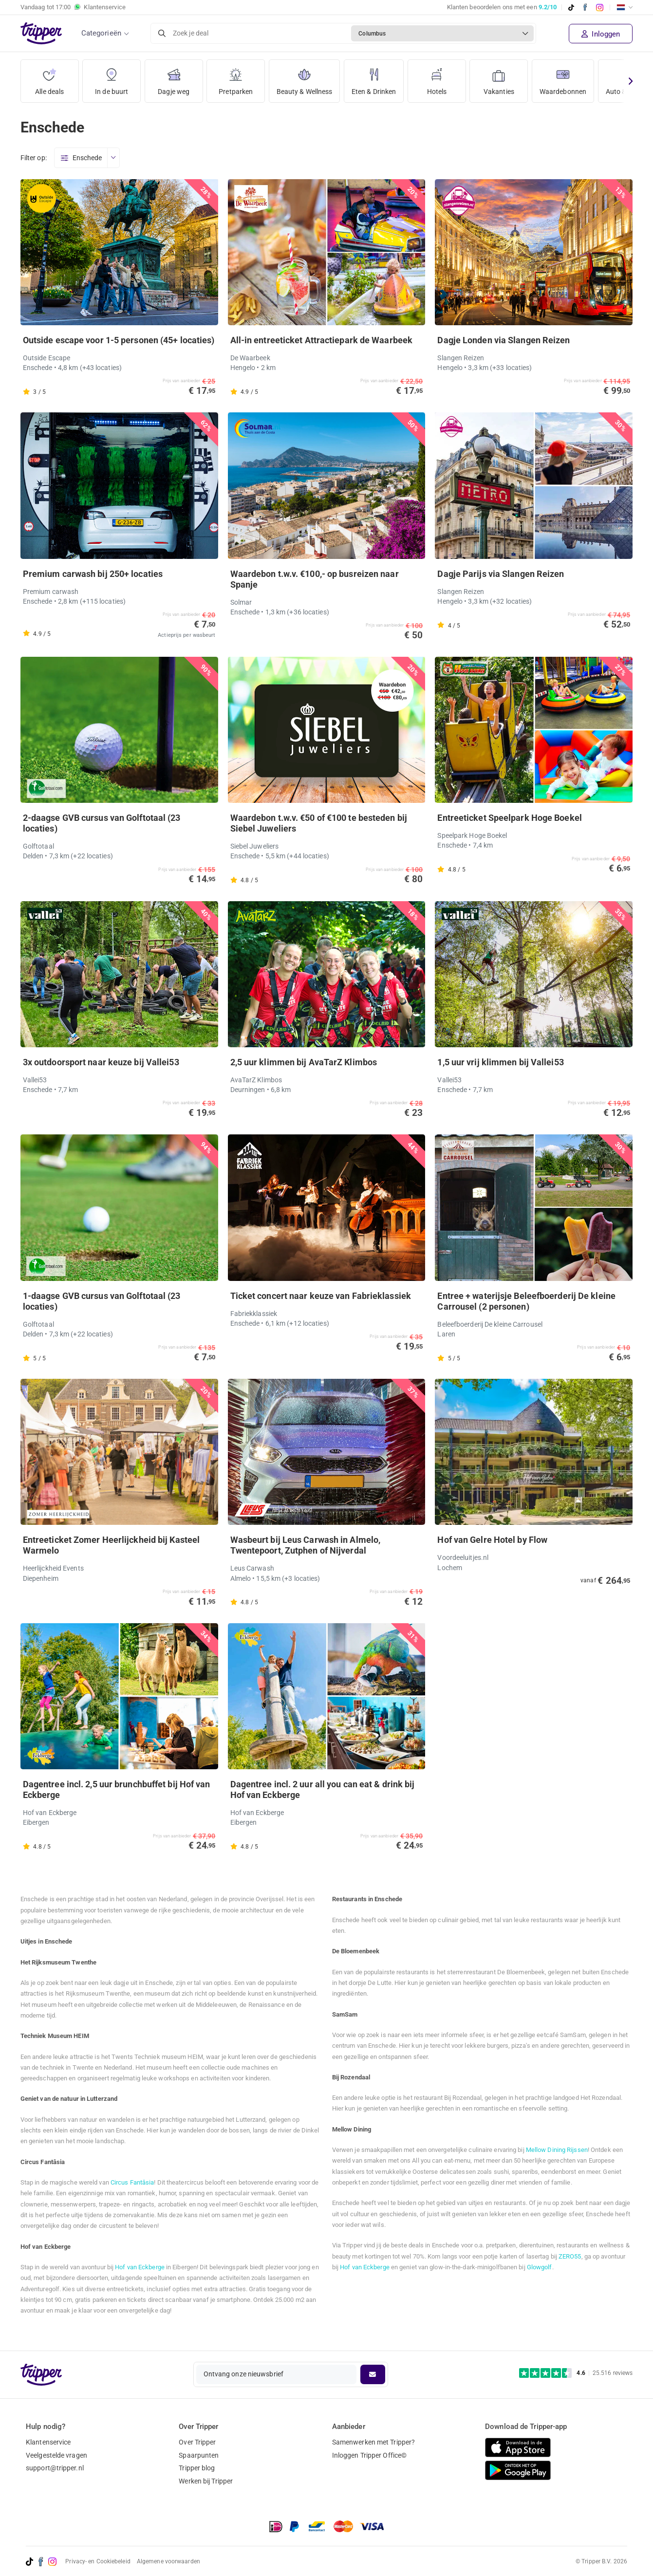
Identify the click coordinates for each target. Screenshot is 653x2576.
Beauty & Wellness (305, 77)
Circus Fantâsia (132, 2182)
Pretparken (236, 77)
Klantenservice (48, 2442)
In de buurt (111, 77)
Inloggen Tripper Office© (369, 2455)
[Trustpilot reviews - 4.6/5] (576, 2373)
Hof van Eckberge (140, 2267)
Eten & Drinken (374, 77)
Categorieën (101, 33)
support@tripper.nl (55, 2468)
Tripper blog (197, 2468)
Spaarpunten (199, 2455)
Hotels (437, 77)
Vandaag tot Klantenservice (73, 7)
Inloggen (600, 34)
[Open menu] (113, 157)
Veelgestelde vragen (56, 2455)
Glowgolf (539, 2267)
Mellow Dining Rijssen (557, 2149)
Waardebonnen (563, 77)
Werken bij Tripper (206, 2481)
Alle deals (49, 77)
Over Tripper (197, 2442)
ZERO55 (570, 2256)
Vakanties (499, 77)
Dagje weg (173, 77)
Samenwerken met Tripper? (373, 2442)
